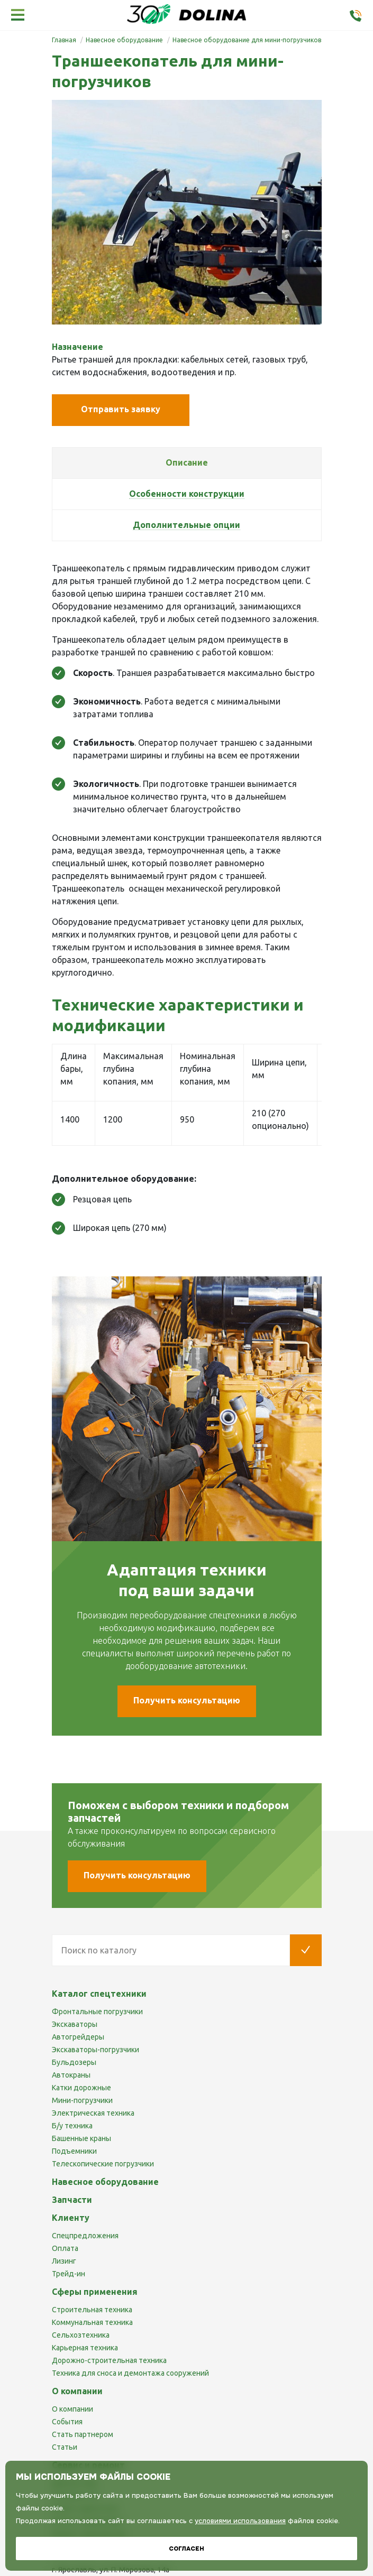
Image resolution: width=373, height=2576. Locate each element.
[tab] (187, 463)
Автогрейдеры (78, 2037)
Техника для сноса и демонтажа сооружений (130, 2373)
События (67, 2421)
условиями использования (240, 2520)
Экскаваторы (74, 2024)
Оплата (65, 2248)
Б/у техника (72, 2125)
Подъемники (74, 2151)
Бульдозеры (74, 2062)
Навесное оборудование (105, 2181)
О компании (72, 2409)
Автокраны (71, 2075)
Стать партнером (82, 2434)
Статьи (64, 2447)
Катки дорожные (81, 2087)
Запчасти (72, 2199)
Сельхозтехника (81, 2335)
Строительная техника (92, 2309)
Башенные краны (81, 2138)
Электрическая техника (93, 2113)
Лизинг (64, 2261)
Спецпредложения (85, 2235)
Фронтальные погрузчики (97, 2011)
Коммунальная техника (92, 2322)
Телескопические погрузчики (103, 2164)
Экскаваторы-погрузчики (95, 2049)
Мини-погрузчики (82, 2100)
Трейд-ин (68, 2273)
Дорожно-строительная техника (109, 2360)
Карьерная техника (85, 2347)
